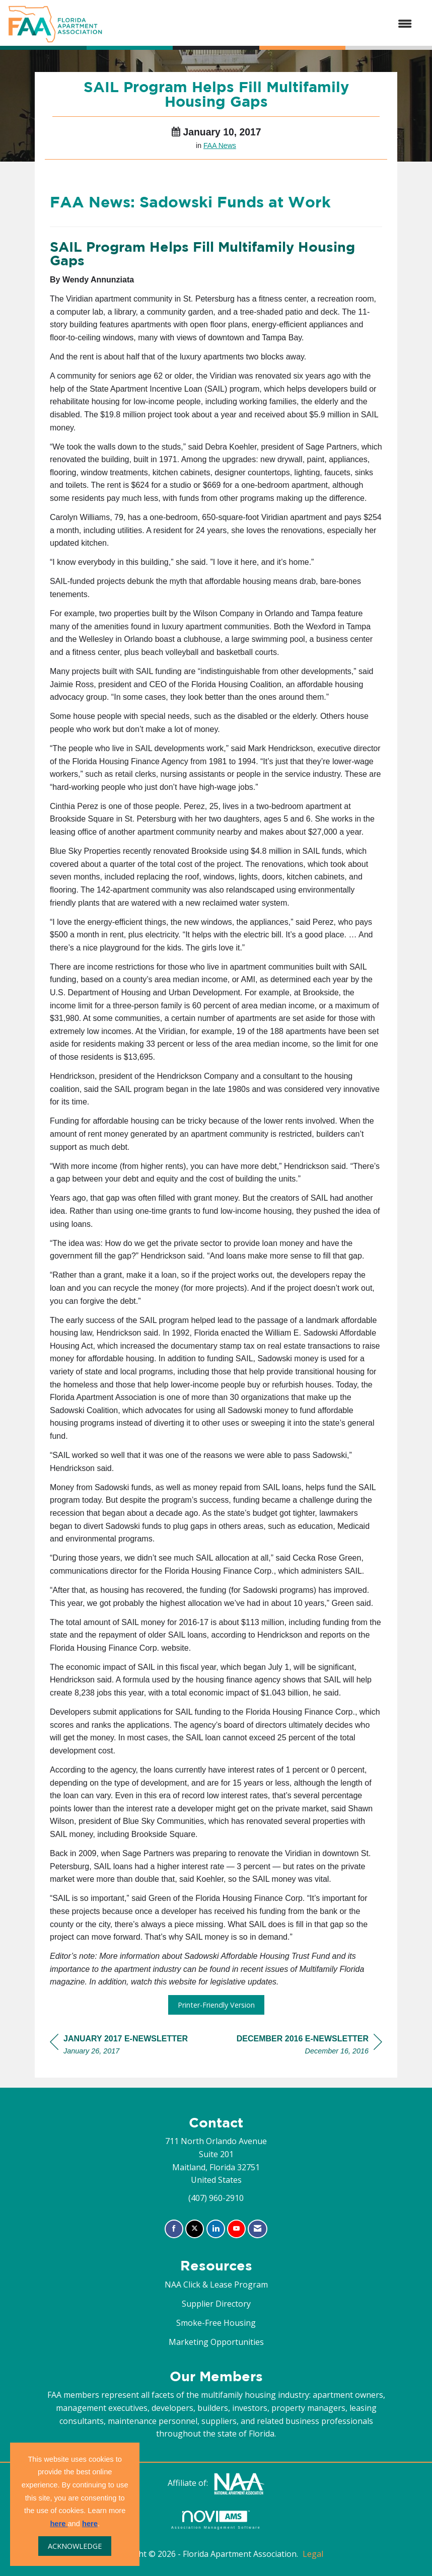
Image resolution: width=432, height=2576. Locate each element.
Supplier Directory (216, 2303)
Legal (313, 2553)
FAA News (219, 145)
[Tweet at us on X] (194, 2229)
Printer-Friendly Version (216, 2005)
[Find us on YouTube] (236, 2229)
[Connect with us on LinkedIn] (215, 2229)
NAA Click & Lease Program (216, 2284)
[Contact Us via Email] (257, 2229)
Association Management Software (216, 2520)
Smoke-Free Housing (216, 2322)
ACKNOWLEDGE (75, 2546)
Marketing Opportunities (216, 2341)
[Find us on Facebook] (174, 2229)
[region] (309, 2046)
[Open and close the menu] (262, 24)
